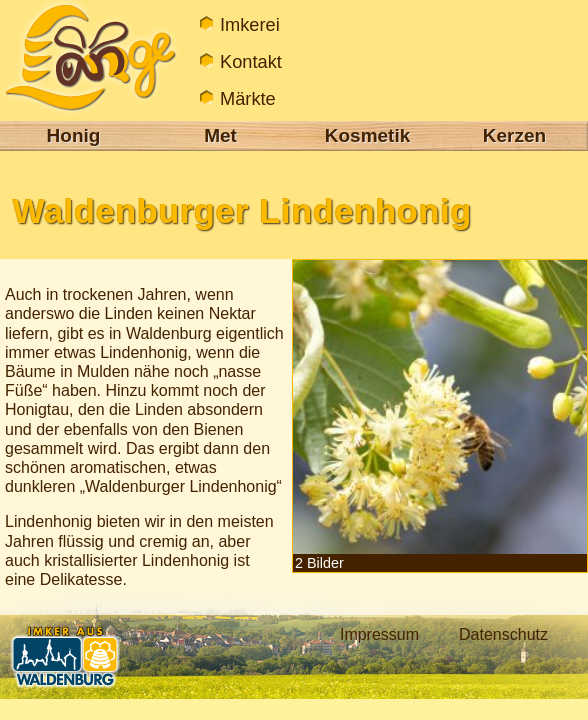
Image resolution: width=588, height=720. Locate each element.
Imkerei (250, 24)
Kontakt (251, 61)
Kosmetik (368, 135)
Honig (74, 135)
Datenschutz (503, 634)
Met (220, 135)
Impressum (379, 634)
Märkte (248, 98)
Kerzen (514, 135)
